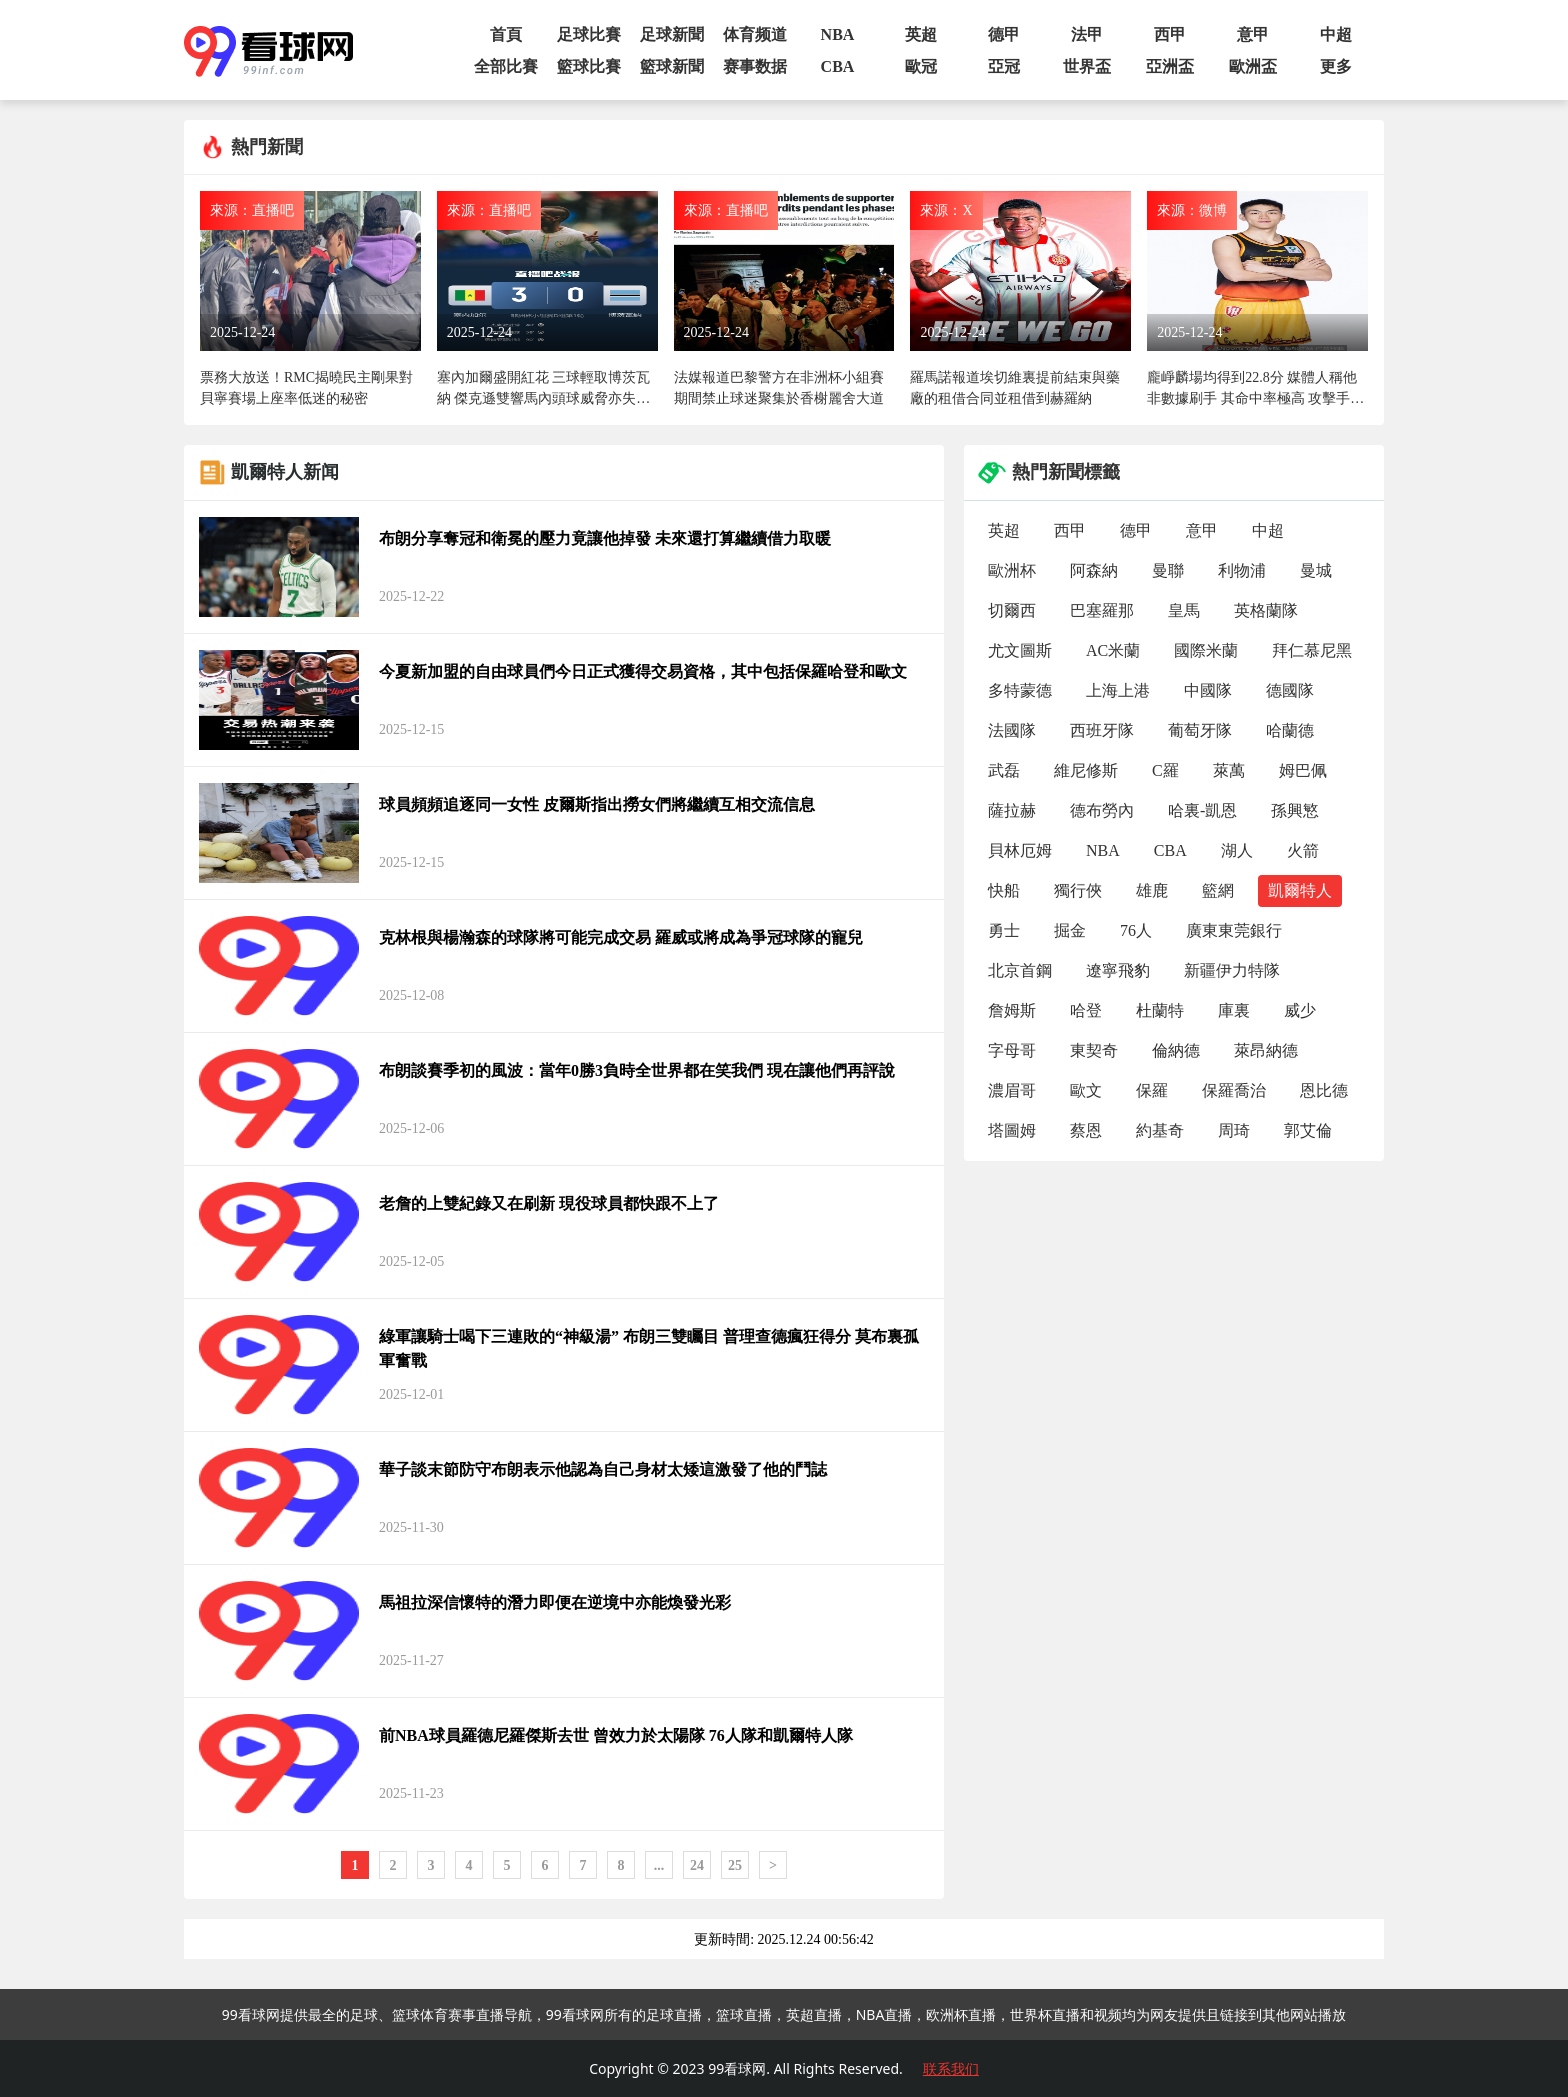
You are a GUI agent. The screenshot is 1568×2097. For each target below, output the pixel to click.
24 (697, 1865)
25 (735, 1865)
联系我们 (951, 2068)
